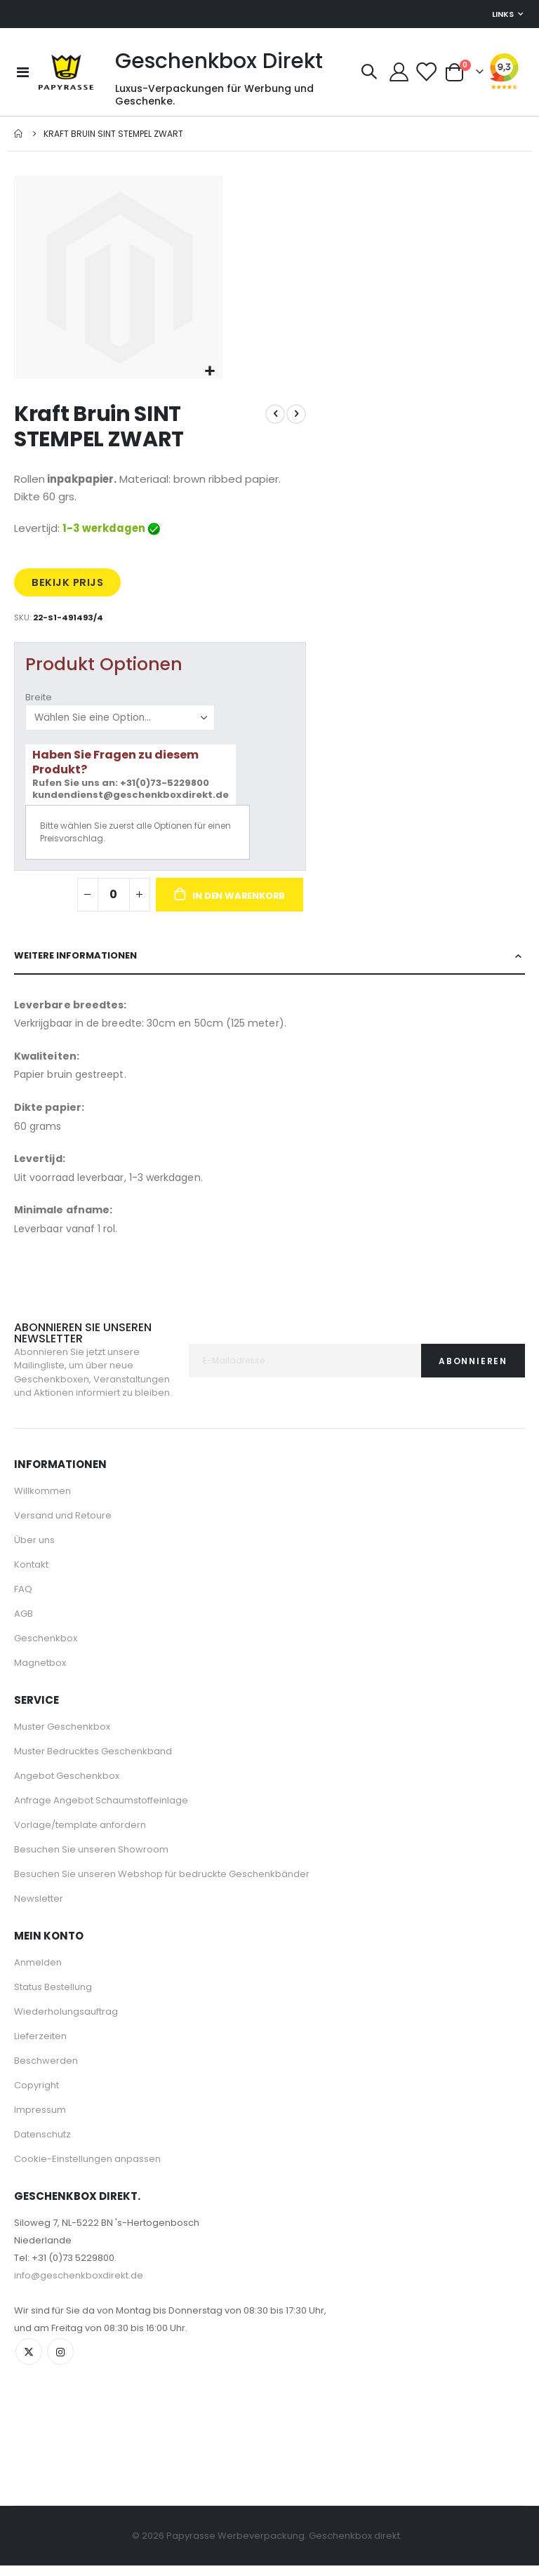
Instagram (62, 2380)
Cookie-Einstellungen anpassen (87, 2187)
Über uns (34, 1568)
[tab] (269, 983)
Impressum (40, 2137)
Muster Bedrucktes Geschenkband (93, 1779)
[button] (209, 371)
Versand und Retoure (63, 1543)
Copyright (36, 2113)
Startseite (19, 133)
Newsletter (38, 1926)
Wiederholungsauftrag (66, 2039)
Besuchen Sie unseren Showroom (91, 1877)
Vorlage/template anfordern (80, 1853)
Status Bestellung (53, 2015)
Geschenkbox (45, 1666)
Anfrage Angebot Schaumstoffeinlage (101, 1828)
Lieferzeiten (40, 2064)
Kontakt (31, 1592)
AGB (23, 1641)
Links (503, 14)
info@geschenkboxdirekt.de (78, 2303)
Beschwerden (46, 2088)
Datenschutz (42, 2162)
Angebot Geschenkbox (66, 1803)
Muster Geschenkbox (62, 1754)
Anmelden (38, 1990)
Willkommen (42, 1519)
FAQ (23, 1617)
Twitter (29, 2380)
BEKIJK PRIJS (69, 588)
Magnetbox (40, 1690)
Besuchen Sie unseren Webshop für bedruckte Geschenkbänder (162, 1902)
